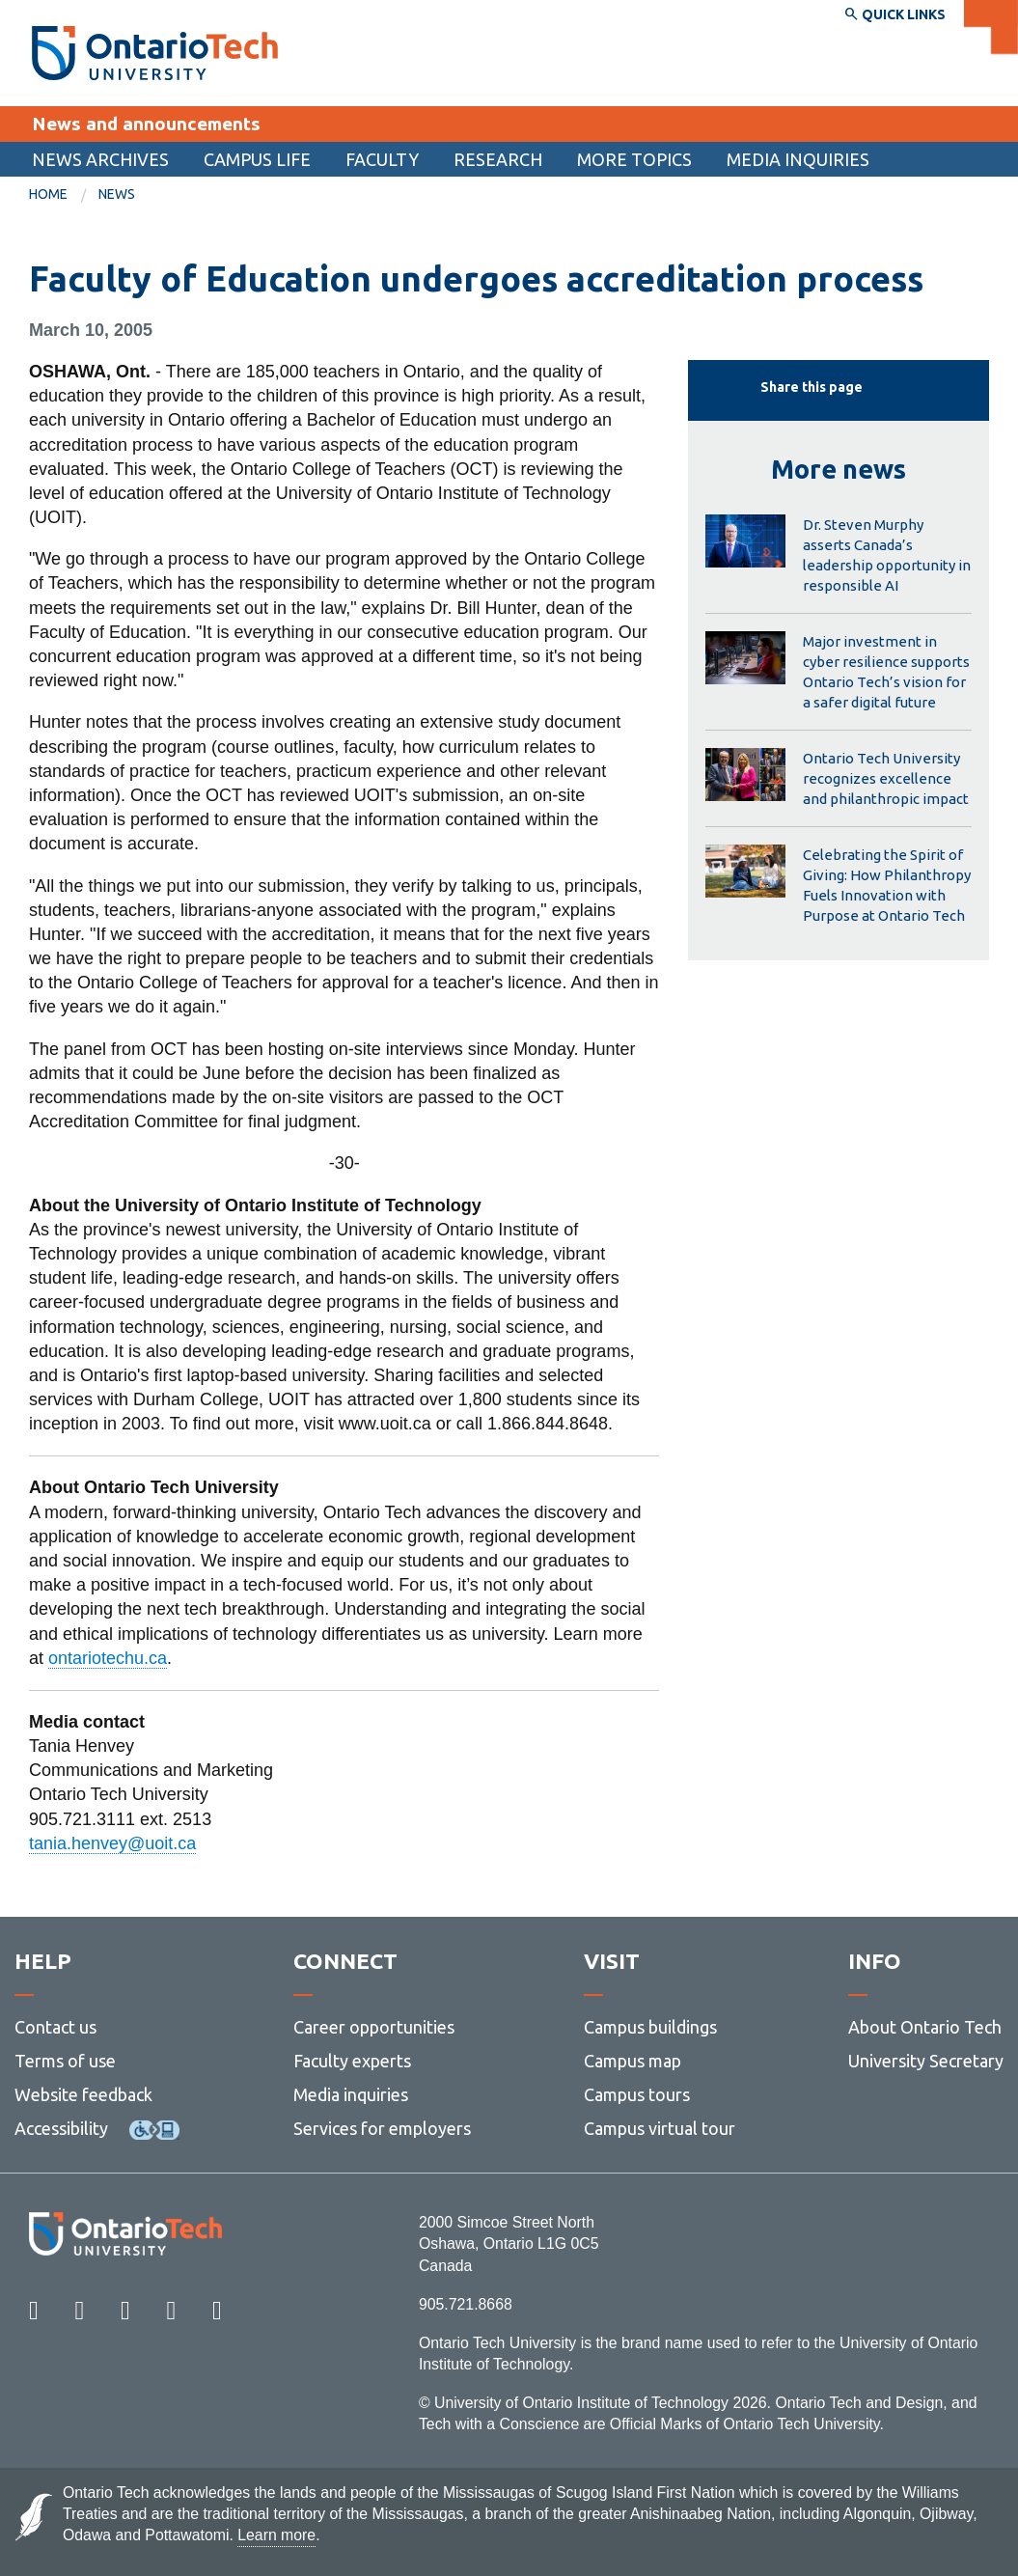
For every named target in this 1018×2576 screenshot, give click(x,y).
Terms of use (65, 2060)
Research (498, 159)
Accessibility (61, 2128)
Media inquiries (798, 159)
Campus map (632, 2060)
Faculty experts (352, 2060)
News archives (100, 159)
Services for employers (382, 2128)
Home (48, 194)
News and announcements (146, 123)
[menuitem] (100, 159)
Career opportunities (373, 2026)
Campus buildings (650, 2026)
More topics (634, 159)
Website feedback (83, 2094)
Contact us (55, 2026)
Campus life (257, 159)
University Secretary (926, 2060)
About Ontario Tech (925, 2026)
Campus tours (637, 2094)
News (116, 194)
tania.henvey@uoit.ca (112, 1843)
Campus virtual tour (659, 2128)
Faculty (382, 159)
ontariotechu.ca (107, 1658)
